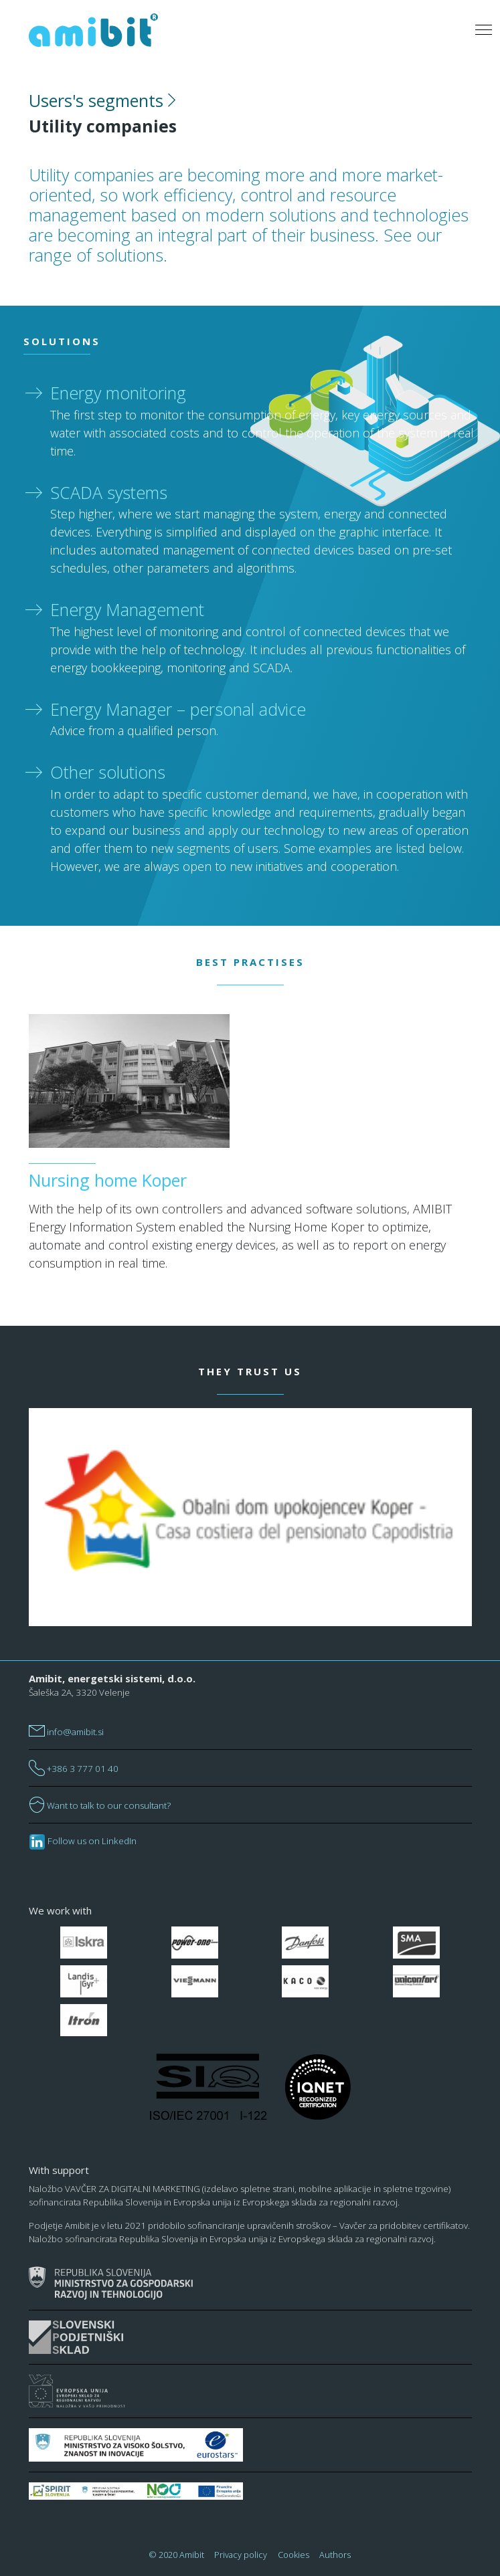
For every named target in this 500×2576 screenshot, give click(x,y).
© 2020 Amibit (176, 2555)
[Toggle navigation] (483, 30)
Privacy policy (240, 2555)
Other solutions (107, 772)
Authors (335, 2555)
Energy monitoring (118, 392)
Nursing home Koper (108, 1180)
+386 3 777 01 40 (73, 1769)
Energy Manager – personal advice (178, 709)
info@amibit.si (66, 1732)
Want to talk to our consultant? (100, 1805)
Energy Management (127, 609)
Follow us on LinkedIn (83, 1841)
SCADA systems (108, 492)
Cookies (293, 2555)
